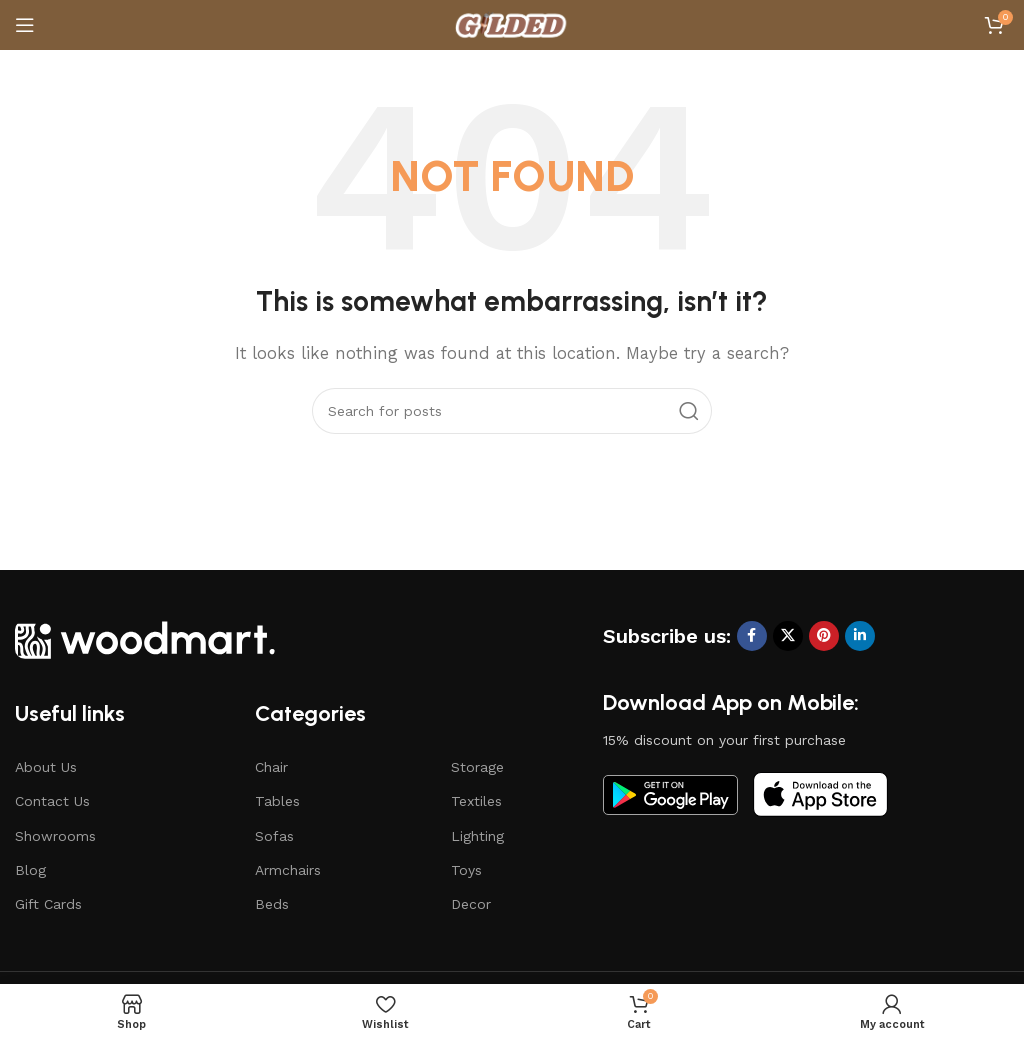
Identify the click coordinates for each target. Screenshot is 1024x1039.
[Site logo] (512, 24)
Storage (477, 767)
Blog (30, 870)
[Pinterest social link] (824, 636)
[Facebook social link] (752, 636)
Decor (471, 904)
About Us (46, 767)
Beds (272, 904)
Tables (277, 801)
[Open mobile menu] (25, 25)
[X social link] (788, 636)
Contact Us (52, 801)
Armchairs (288, 870)
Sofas (274, 836)
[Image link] (145, 638)
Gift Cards (48, 904)
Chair (271, 767)
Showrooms (55, 836)
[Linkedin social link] (860, 636)
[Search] (512, 411)
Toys (466, 870)
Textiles (476, 801)
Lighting (477, 836)
